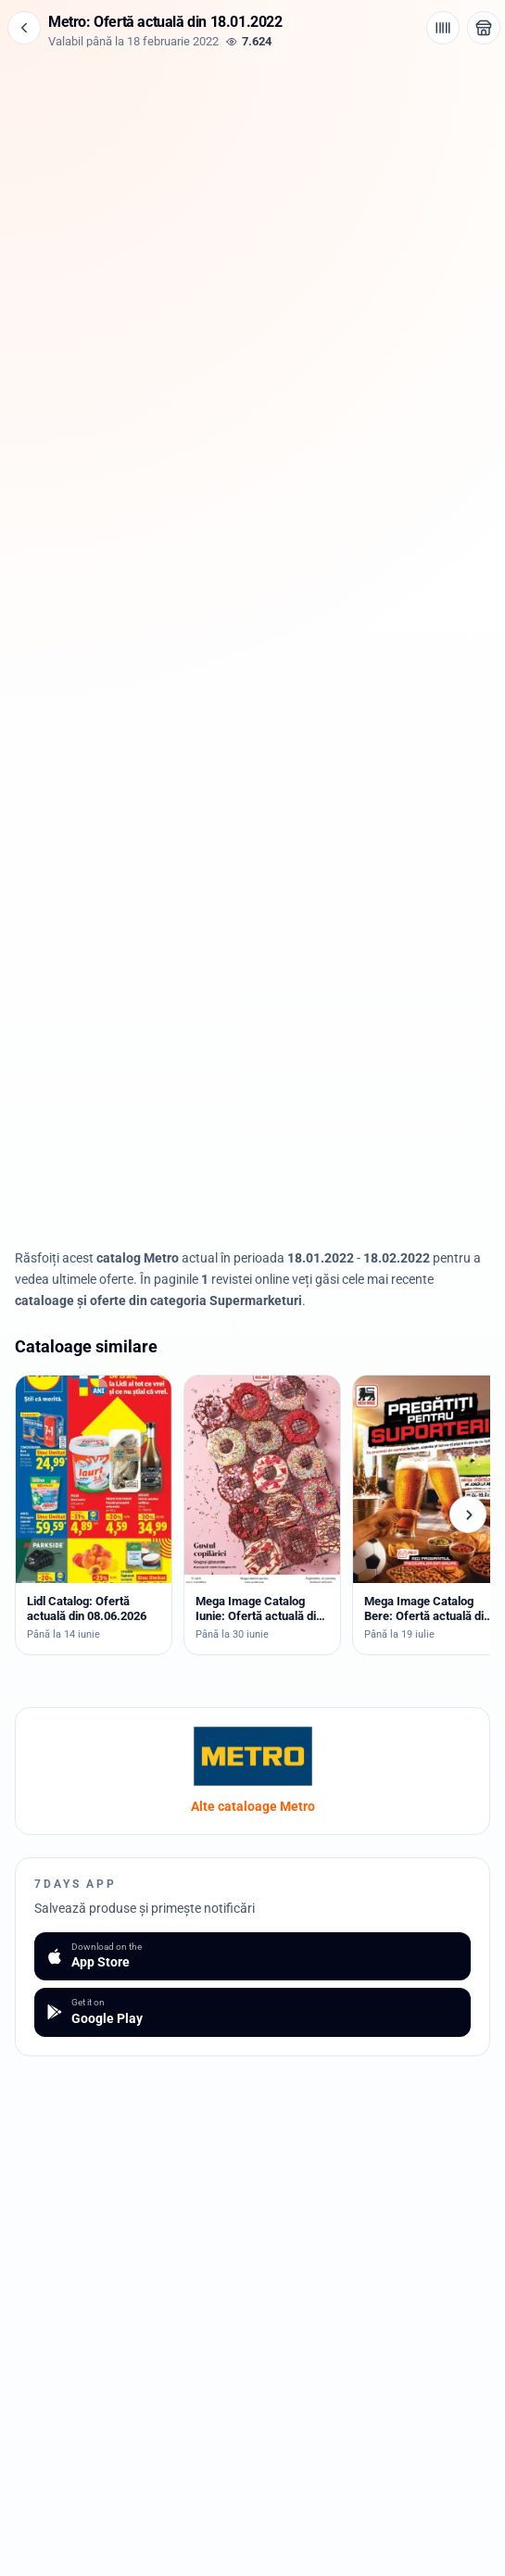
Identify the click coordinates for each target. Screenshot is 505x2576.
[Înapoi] (24, 27)
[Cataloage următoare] (467, 1514)
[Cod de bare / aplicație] (443, 27)
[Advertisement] (253, 178)
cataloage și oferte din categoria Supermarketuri (158, 1300)
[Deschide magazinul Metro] (483, 27)
